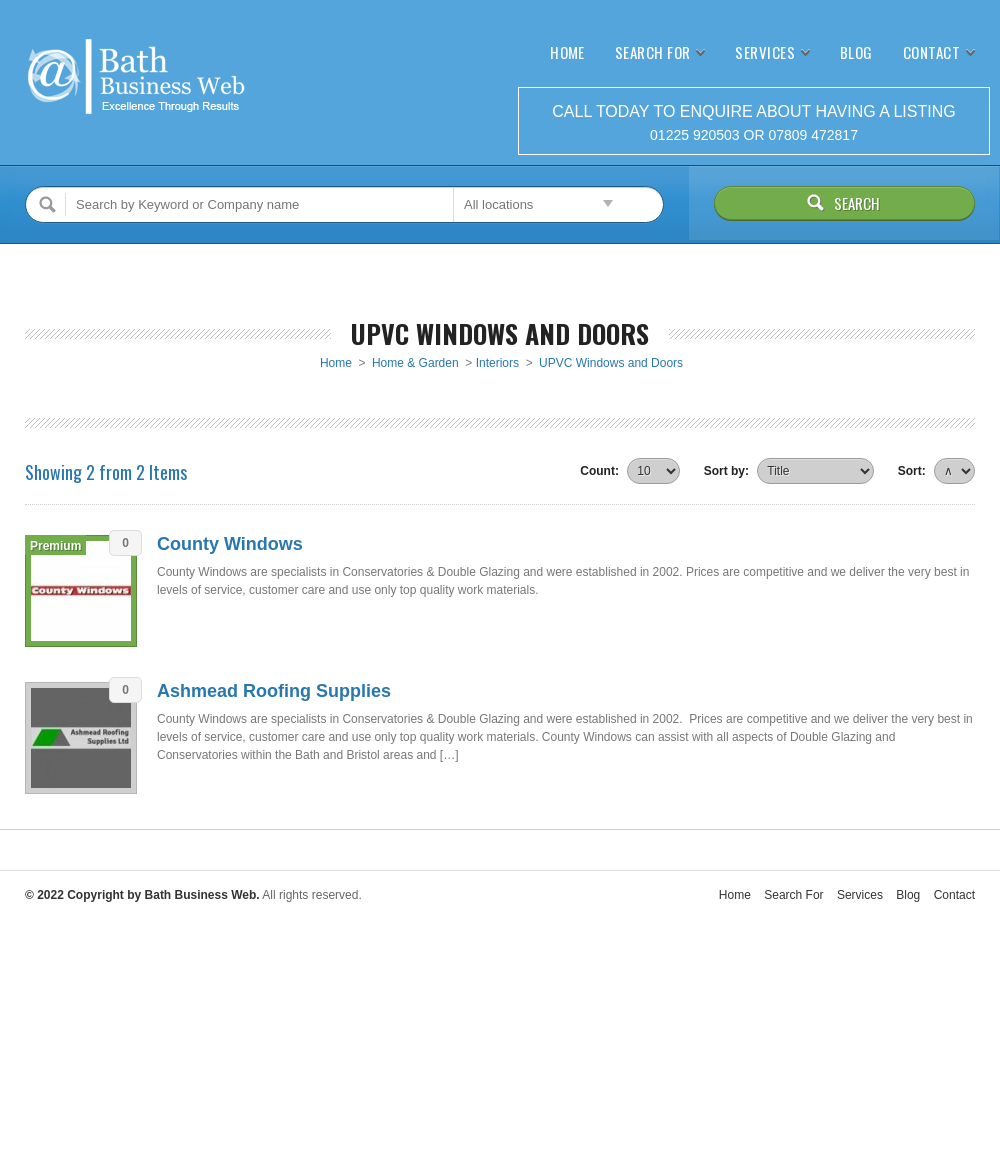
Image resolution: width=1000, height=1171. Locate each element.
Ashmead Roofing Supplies (274, 691)
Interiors (497, 363)
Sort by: (726, 471)
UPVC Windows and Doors (611, 363)
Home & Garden (415, 363)
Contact (931, 52)
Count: (599, 471)
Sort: (912, 471)
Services (765, 52)
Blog (856, 52)
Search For (653, 52)
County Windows (230, 544)
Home (567, 52)
